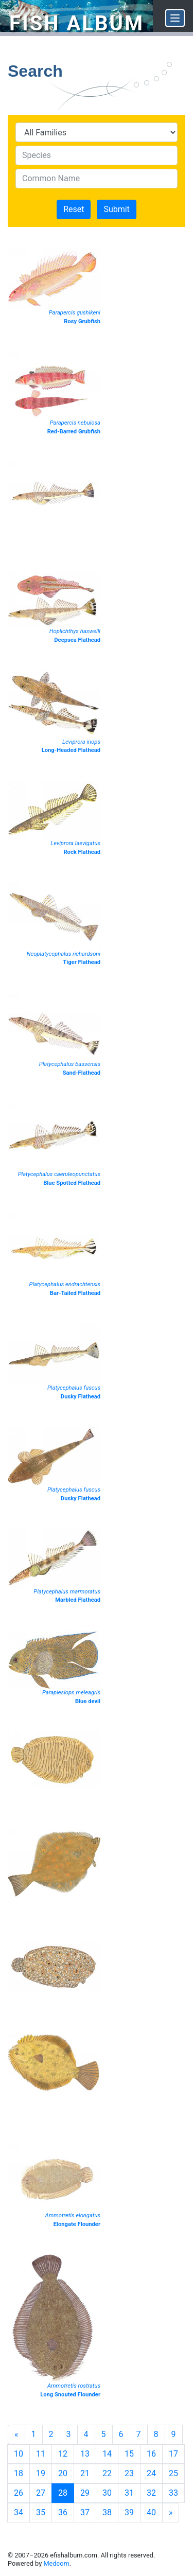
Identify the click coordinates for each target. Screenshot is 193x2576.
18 (18, 2473)
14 (107, 2454)
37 (85, 2512)
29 (85, 2493)
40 (151, 2512)
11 (40, 2454)
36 (62, 2512)
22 (107, 2473)
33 (173, 2493)
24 (151, 2473)
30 (107, 2493)
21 (85, 2473)
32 (151, 2493)
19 (40, 2473)
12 (62, 2454)
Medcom (56, 2563)
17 (173, 2454)
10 (18, 2454)
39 (129, 2512)
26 (18, 2493)
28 (62, 2493)
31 (129, 2493)
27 (40, 2493)
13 (85, 2454)
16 (151, 2454)
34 (18, 2512)
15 (129, 2454)
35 (40, 2512)
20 (62, 2473)
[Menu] (175, 18)
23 (129, 2473)
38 (107, 2512)
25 (173, 2473)
